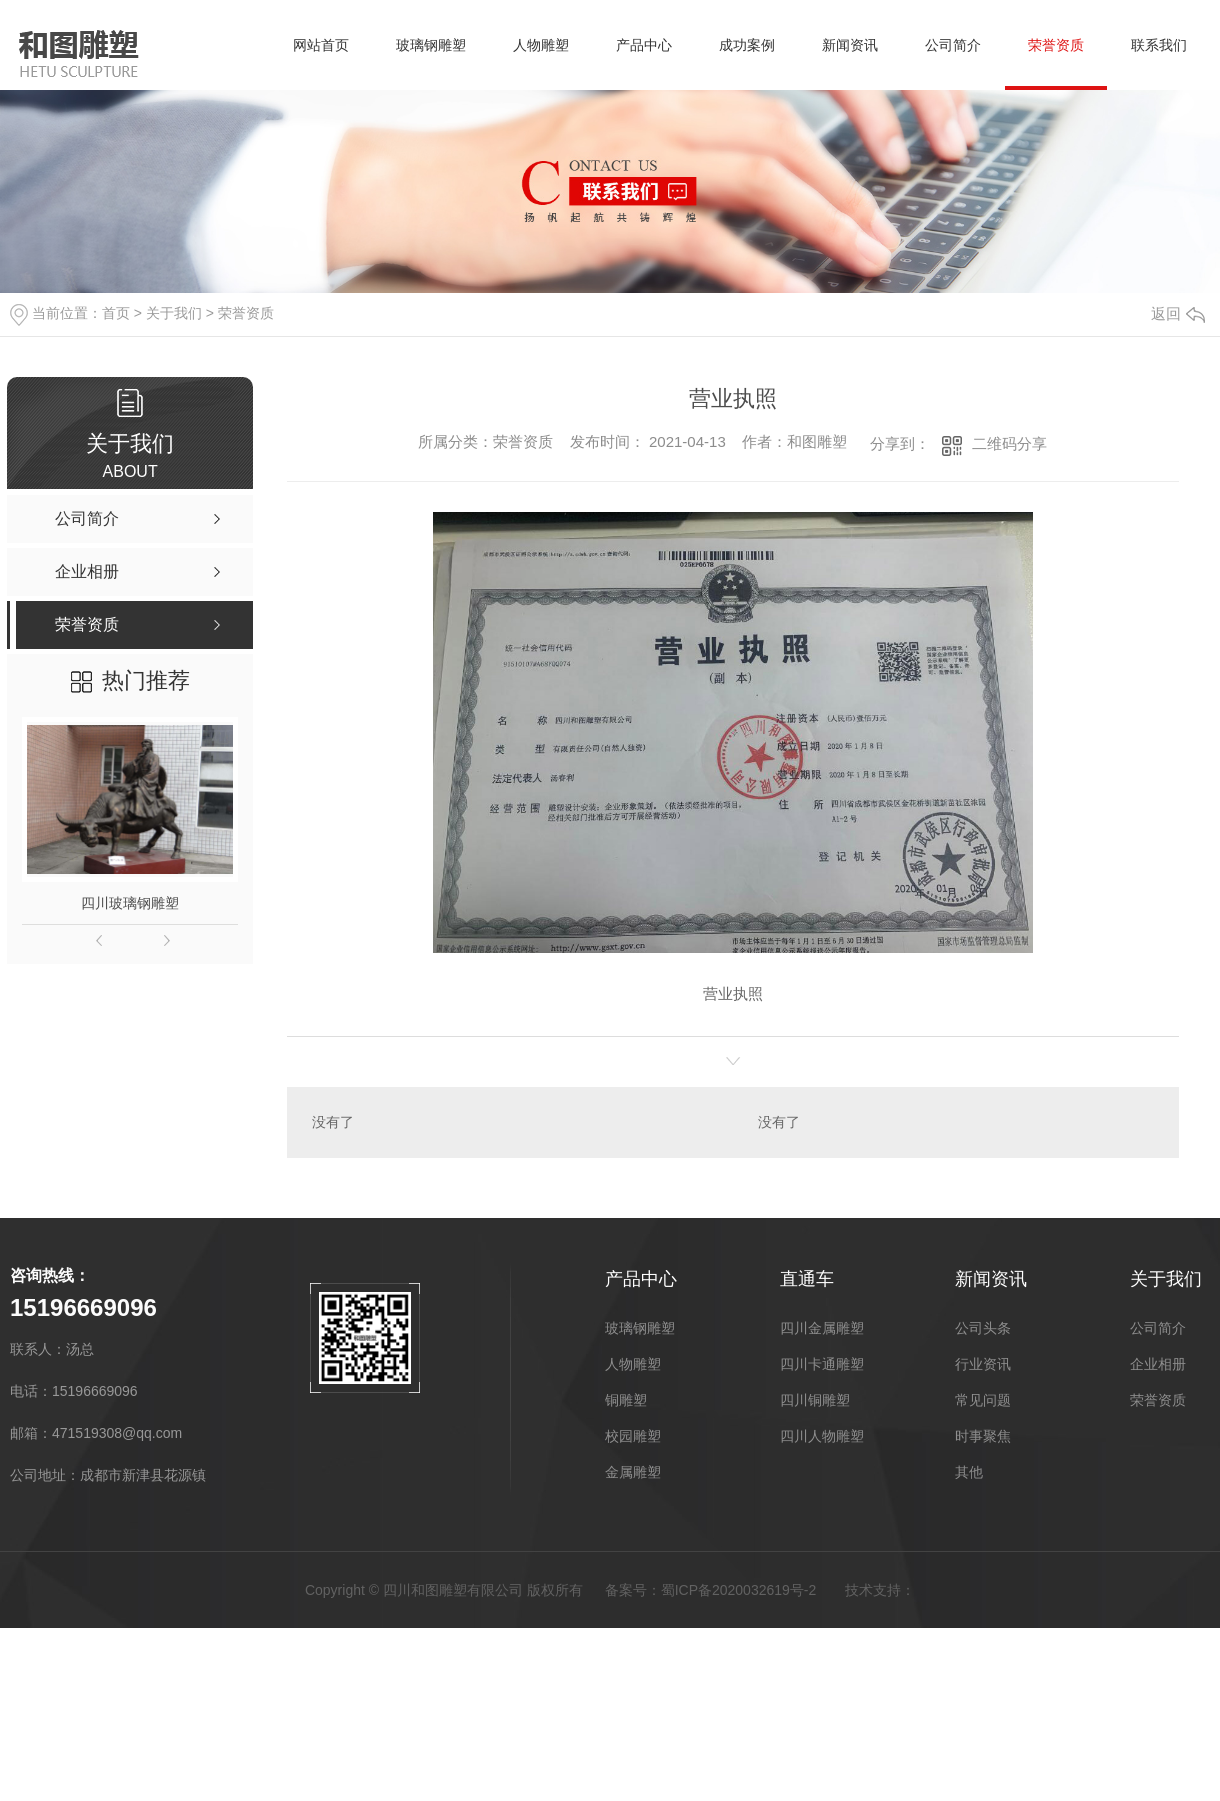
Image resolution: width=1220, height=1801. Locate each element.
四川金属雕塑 (822, 1328)
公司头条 (983, 1328)
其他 (969, 1472)
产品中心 (644, 45)
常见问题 (983, 1400)
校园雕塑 (633, 1436)
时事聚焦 (983, 1436)
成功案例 (747, 45)
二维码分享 (1009, 443)
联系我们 (1159, 45)
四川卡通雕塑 (822, 1364)
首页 (116, 313)
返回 (1178, 313)
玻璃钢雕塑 (431, 45)
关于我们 (174, 313)
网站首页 (321, 45)
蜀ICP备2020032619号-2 (739, 1590)
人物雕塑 (541, 45)
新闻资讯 (850, 45)
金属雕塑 (633, 1472)
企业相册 (1158, 1364)
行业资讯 (983, 1364)
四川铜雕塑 (815, 1400)
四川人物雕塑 (822, 1436)
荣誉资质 (1056, 45)
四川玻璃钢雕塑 (130, 903)
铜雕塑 (626, 1400)
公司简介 (953, 45)
